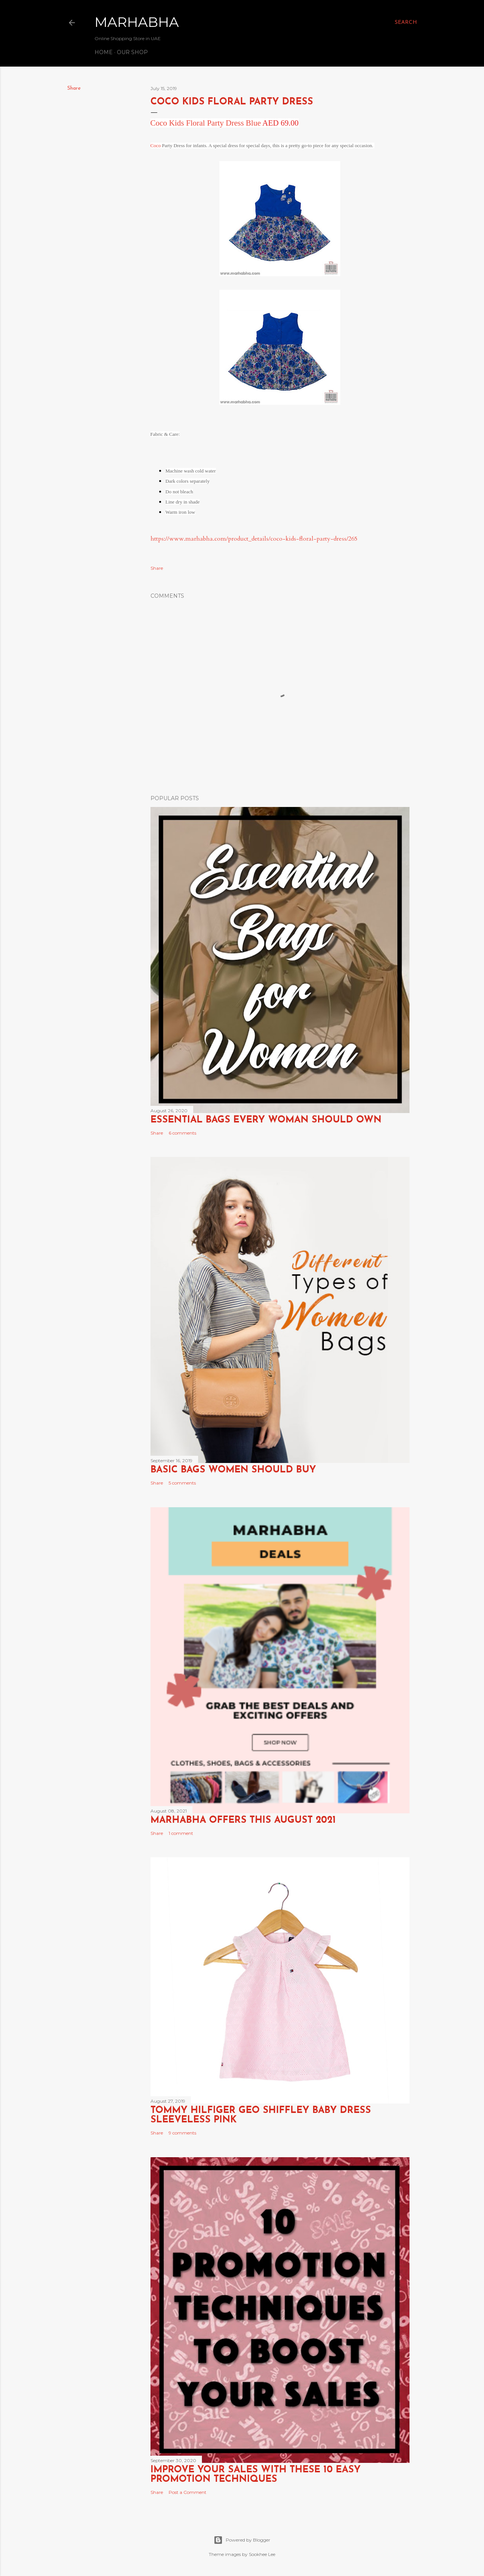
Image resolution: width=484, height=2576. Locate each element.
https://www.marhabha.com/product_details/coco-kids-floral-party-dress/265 (253, 539)
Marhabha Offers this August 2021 (243, 1820)
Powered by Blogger (242, 2540)
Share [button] (74, 88)
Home (104, 52)
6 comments (182, 1133)
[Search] (406, 23)
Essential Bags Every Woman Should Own (266, 1120)
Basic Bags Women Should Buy (233, 1470)
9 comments (182, 2133)
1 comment (181, 1833)
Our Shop (132, 52)
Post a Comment (187, 2492)
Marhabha (137, 22)
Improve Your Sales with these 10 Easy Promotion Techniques (255, 2474)
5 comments (182, 1483)
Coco (155, 145)
